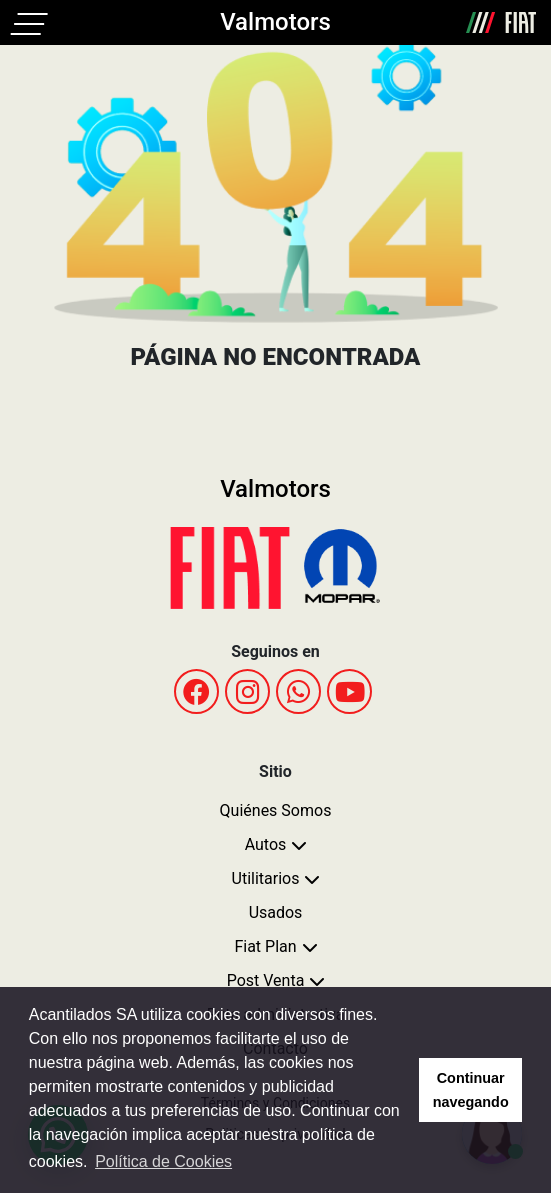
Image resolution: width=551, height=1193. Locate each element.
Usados (276, 912)
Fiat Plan (265, 946)
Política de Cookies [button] (163, 1161)
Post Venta (266, 980)
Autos (266, 844)
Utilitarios (266, 878)
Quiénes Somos (276, 810)
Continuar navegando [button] (471, 1090)
